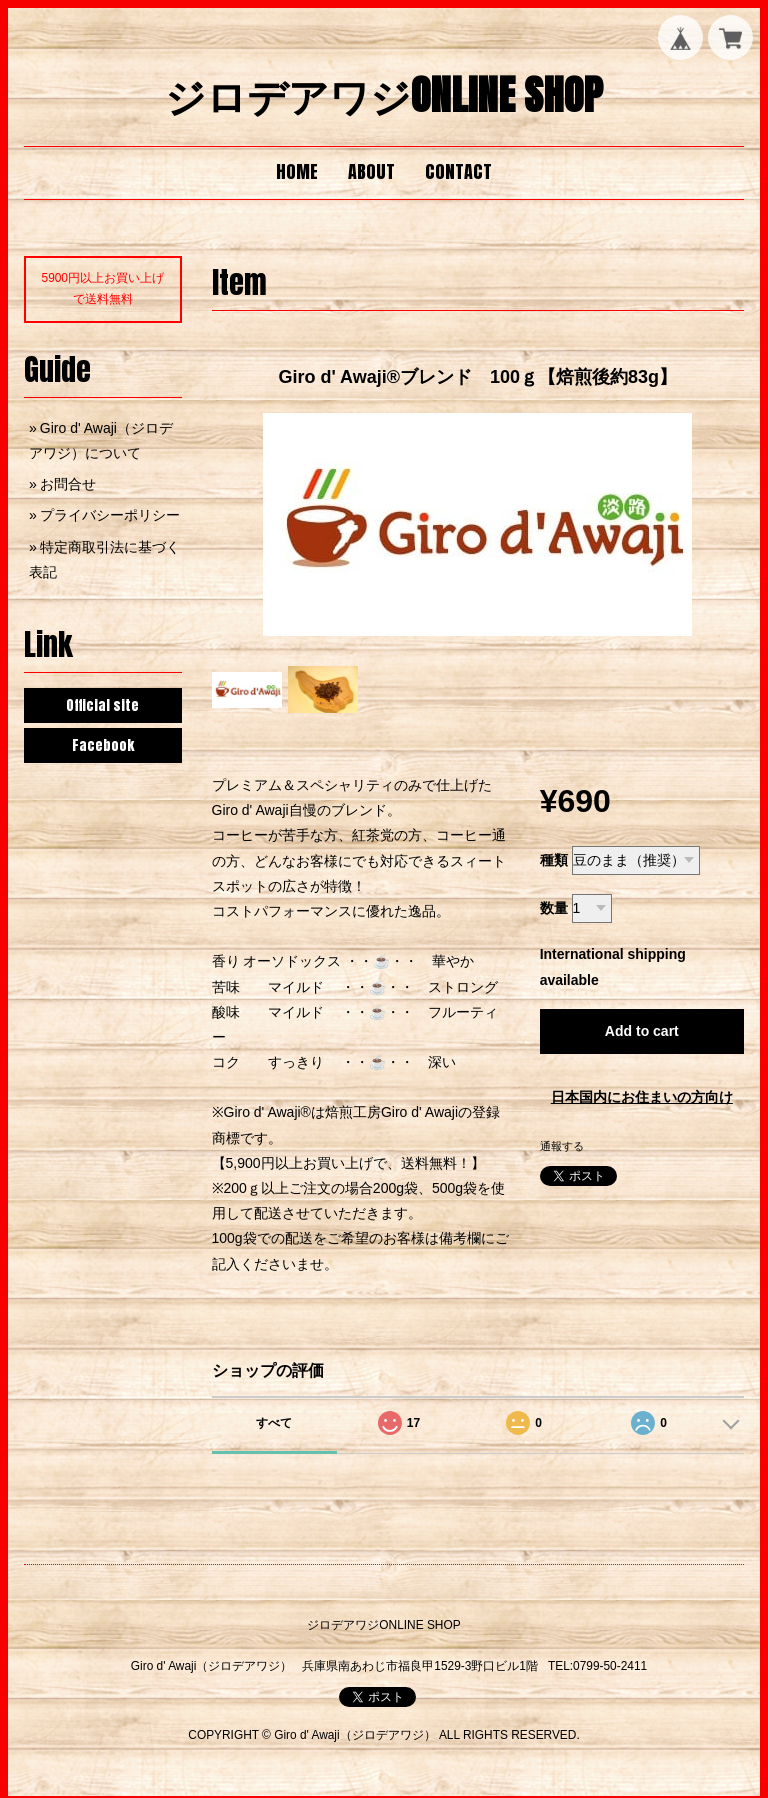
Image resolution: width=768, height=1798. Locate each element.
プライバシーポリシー (110, 515)
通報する (562, 1146)
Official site (102, 705)
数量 (554, 908)
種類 (554, 860)
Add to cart (642, 1031)
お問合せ (68, 484)
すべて (274, 1423)
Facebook (103, 745)
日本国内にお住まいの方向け (642, 1097)
